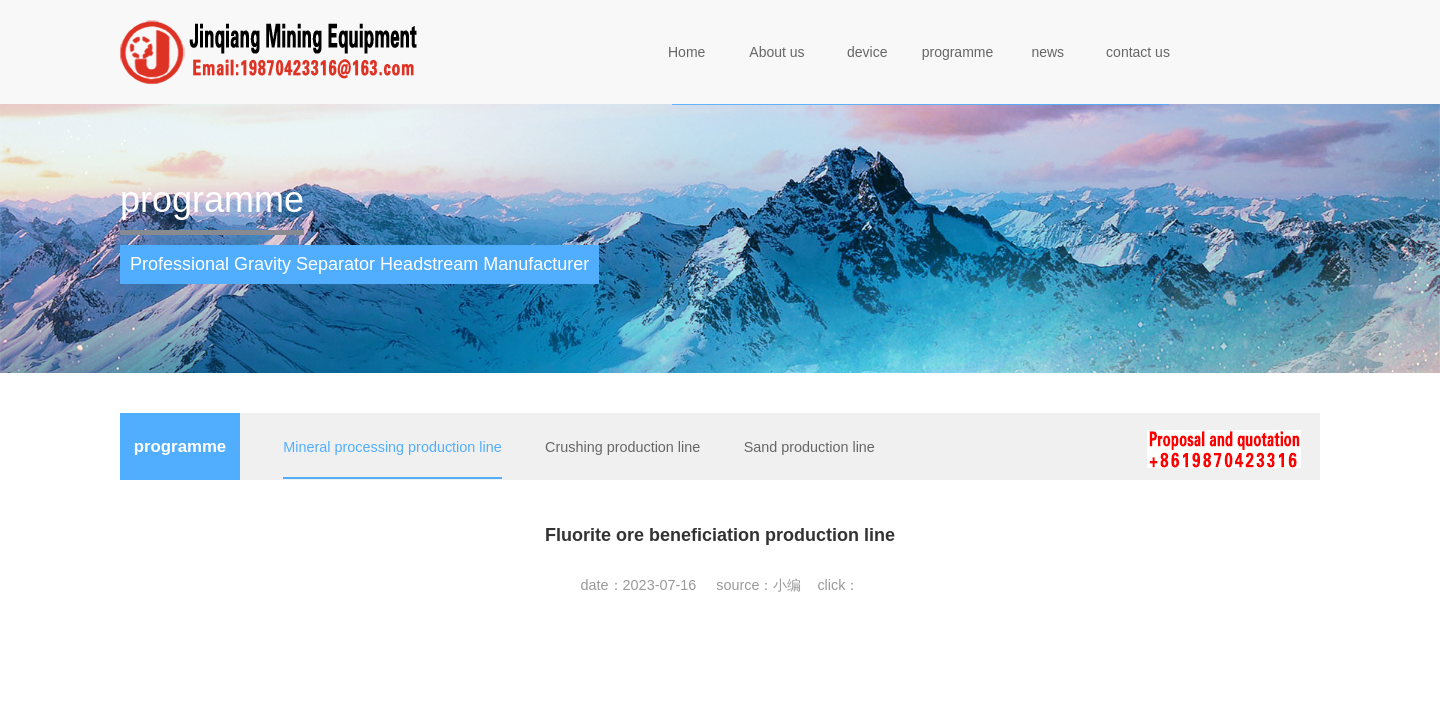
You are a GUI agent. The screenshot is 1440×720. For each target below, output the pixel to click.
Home (686, 52)
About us (776, 52)
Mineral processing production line (392, 447)
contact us (1138, 52)
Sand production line (809, 447)
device (867, 52)
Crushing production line (622, 447)
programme (958, 52)
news (1047, 52)
